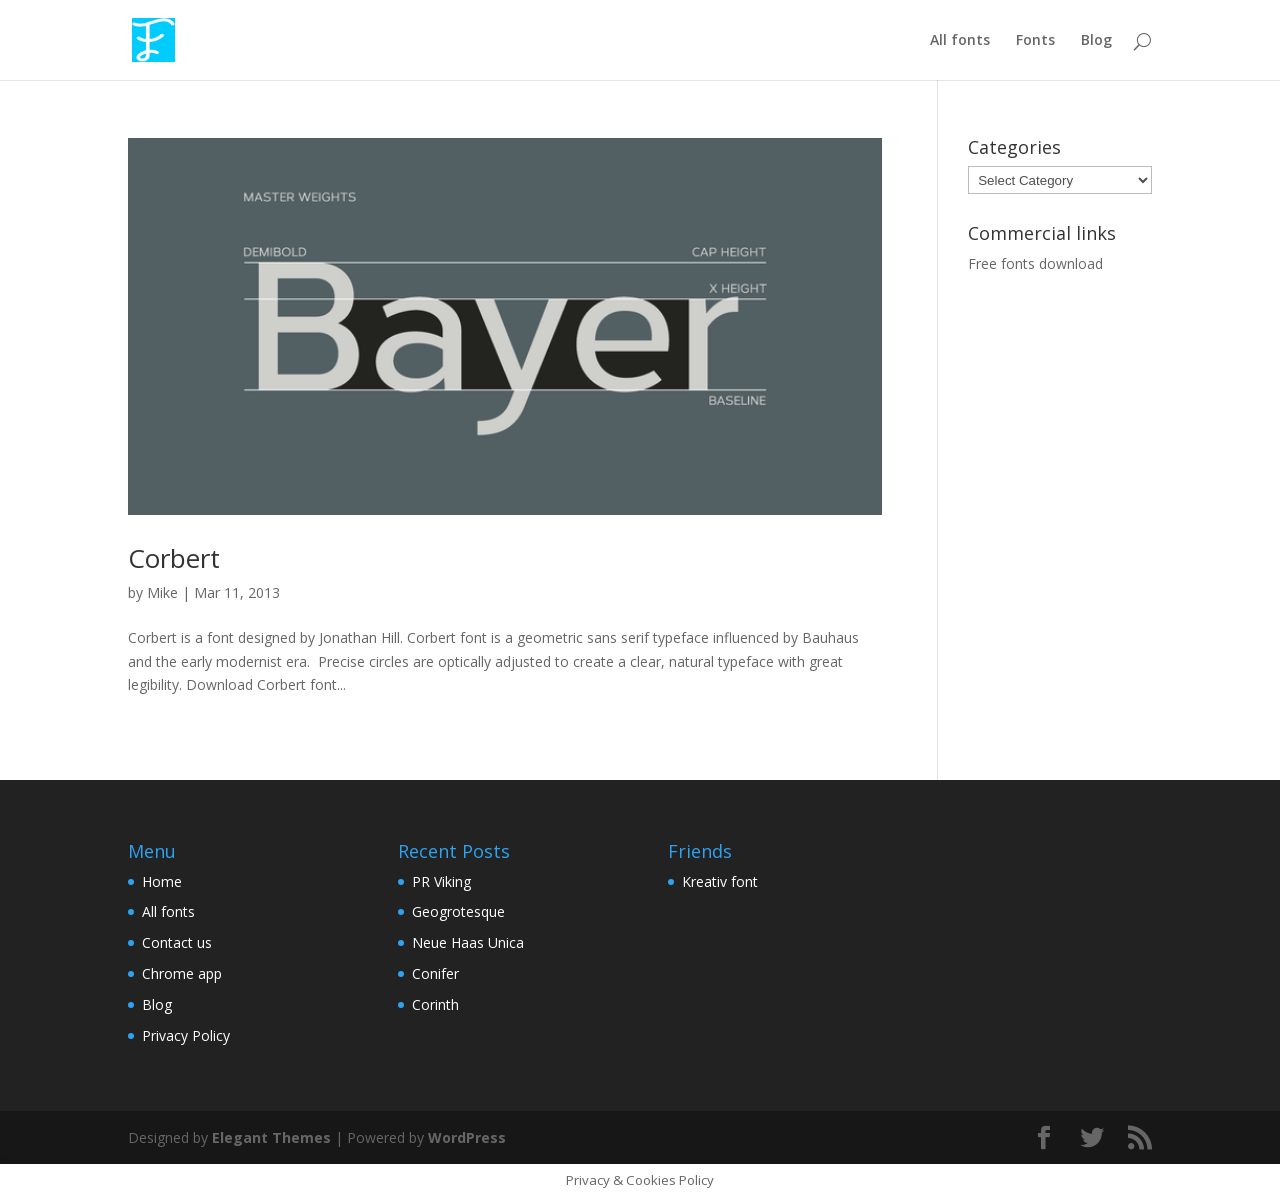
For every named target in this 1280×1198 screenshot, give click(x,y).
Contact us (177, 942)
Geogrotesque (458, 911)
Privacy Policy (186, 1035)
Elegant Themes (271, 1137)
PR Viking (441, 881)
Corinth (435, 1004)
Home (162, 881)
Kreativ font (720, 881)
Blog (1096, 41)
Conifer (435, 973)
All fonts (960, 41)
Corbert (174, 558)
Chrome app (182, 973)
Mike (162, 592)
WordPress (467, 1137)
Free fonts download (1035, 263)
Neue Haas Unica (468, 942)
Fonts (1035, 41)
